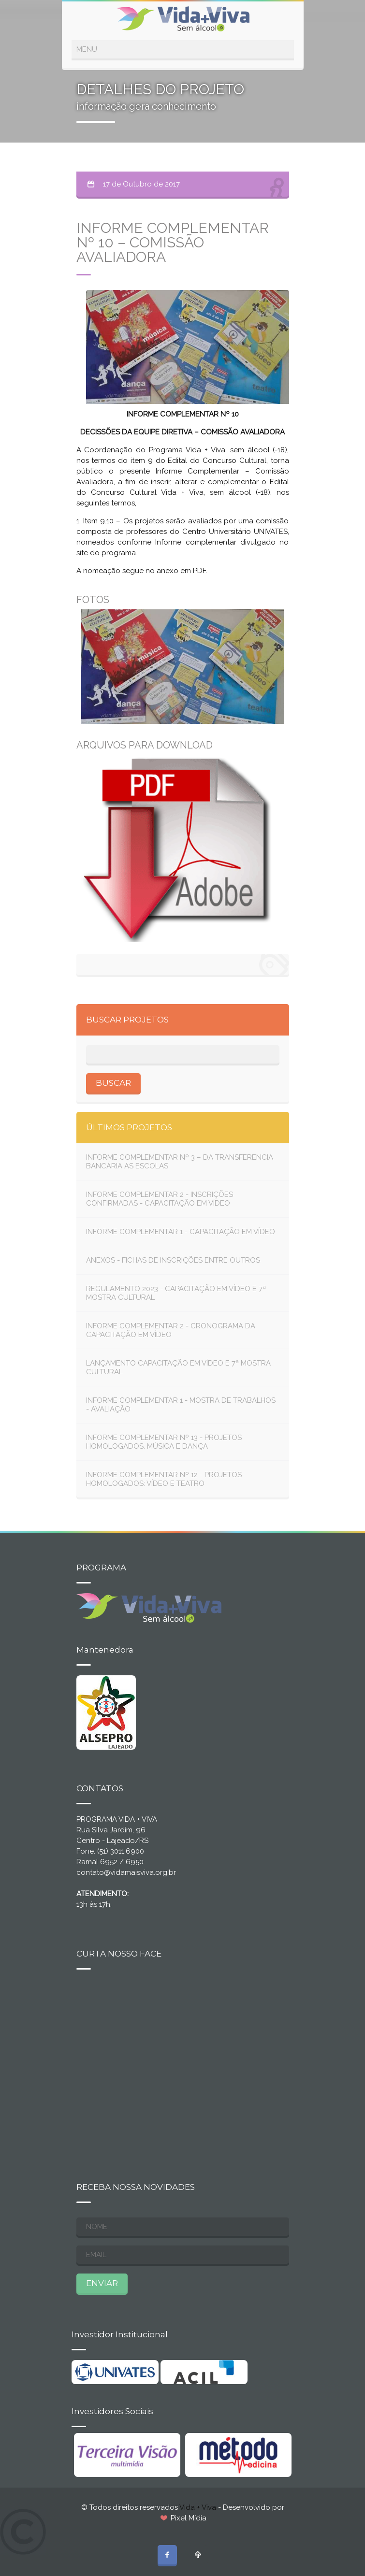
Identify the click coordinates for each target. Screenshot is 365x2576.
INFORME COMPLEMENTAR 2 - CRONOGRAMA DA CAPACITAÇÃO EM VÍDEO (170, 1330)
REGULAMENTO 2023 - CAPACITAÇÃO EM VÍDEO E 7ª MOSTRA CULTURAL (176, 1293)
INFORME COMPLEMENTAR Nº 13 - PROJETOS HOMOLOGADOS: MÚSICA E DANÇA (164, 1442)
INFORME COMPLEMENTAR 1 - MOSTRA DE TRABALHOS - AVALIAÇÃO (181, 1404)
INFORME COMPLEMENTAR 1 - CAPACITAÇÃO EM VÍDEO (180, 1231)
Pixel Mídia (188, 2518)
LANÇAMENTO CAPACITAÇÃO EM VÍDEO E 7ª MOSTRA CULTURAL (178, 1367)
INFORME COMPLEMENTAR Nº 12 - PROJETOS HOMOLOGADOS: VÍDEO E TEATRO (164, 1479)
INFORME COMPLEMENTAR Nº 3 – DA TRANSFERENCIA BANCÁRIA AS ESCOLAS (179, 1161)
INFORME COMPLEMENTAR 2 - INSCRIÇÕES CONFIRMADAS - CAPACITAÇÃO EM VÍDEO (159, 1199)
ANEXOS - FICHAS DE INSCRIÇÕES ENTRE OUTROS (173, 1260)
